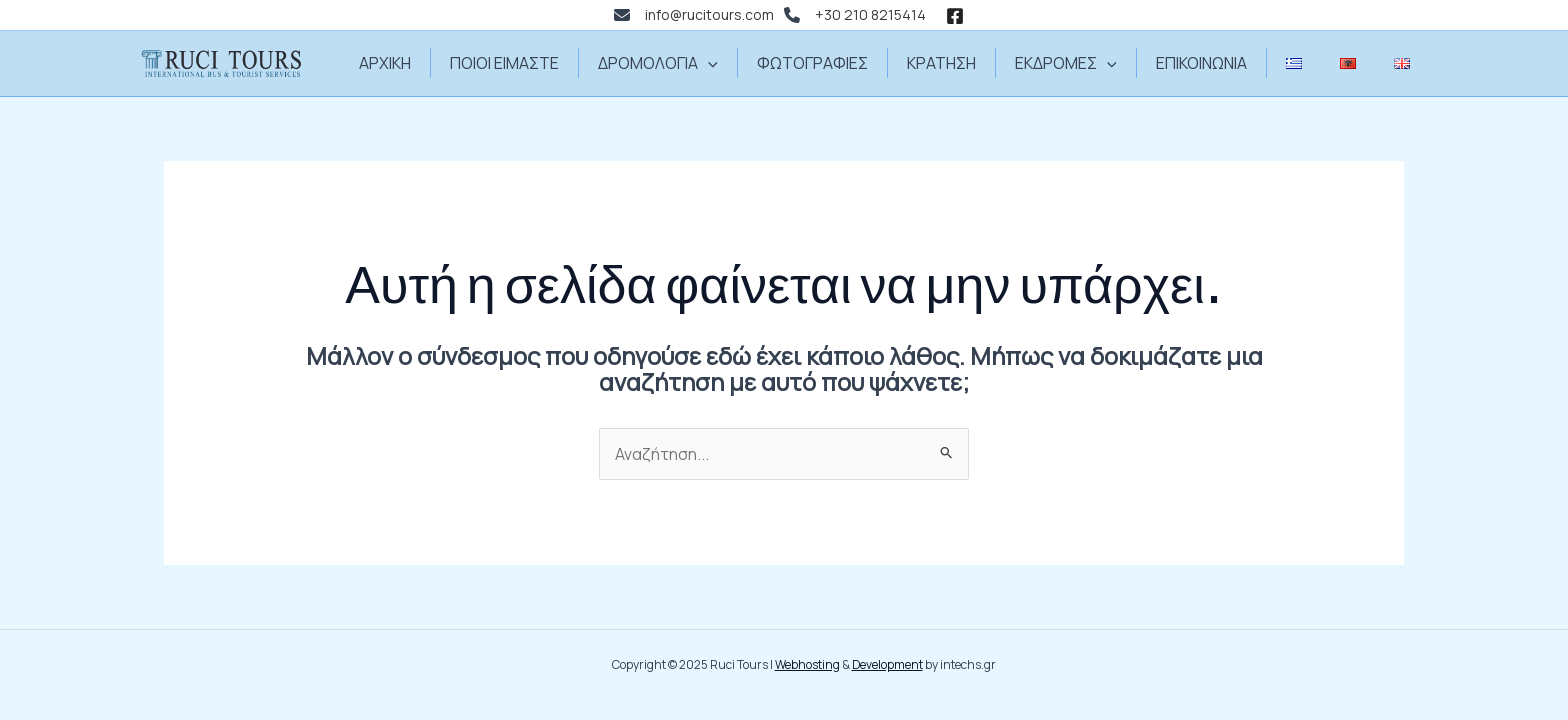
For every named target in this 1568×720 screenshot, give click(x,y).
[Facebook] (955, 16)
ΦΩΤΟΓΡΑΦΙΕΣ (821, 63)
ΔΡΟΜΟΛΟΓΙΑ (673, 63)
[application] (723, 63)
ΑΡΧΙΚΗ (412, 63)
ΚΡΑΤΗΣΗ (944, 63)
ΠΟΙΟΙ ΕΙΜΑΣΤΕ (525, 63)
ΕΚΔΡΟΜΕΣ (1063, 63)
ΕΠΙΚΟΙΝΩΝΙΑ (1192, 63)
